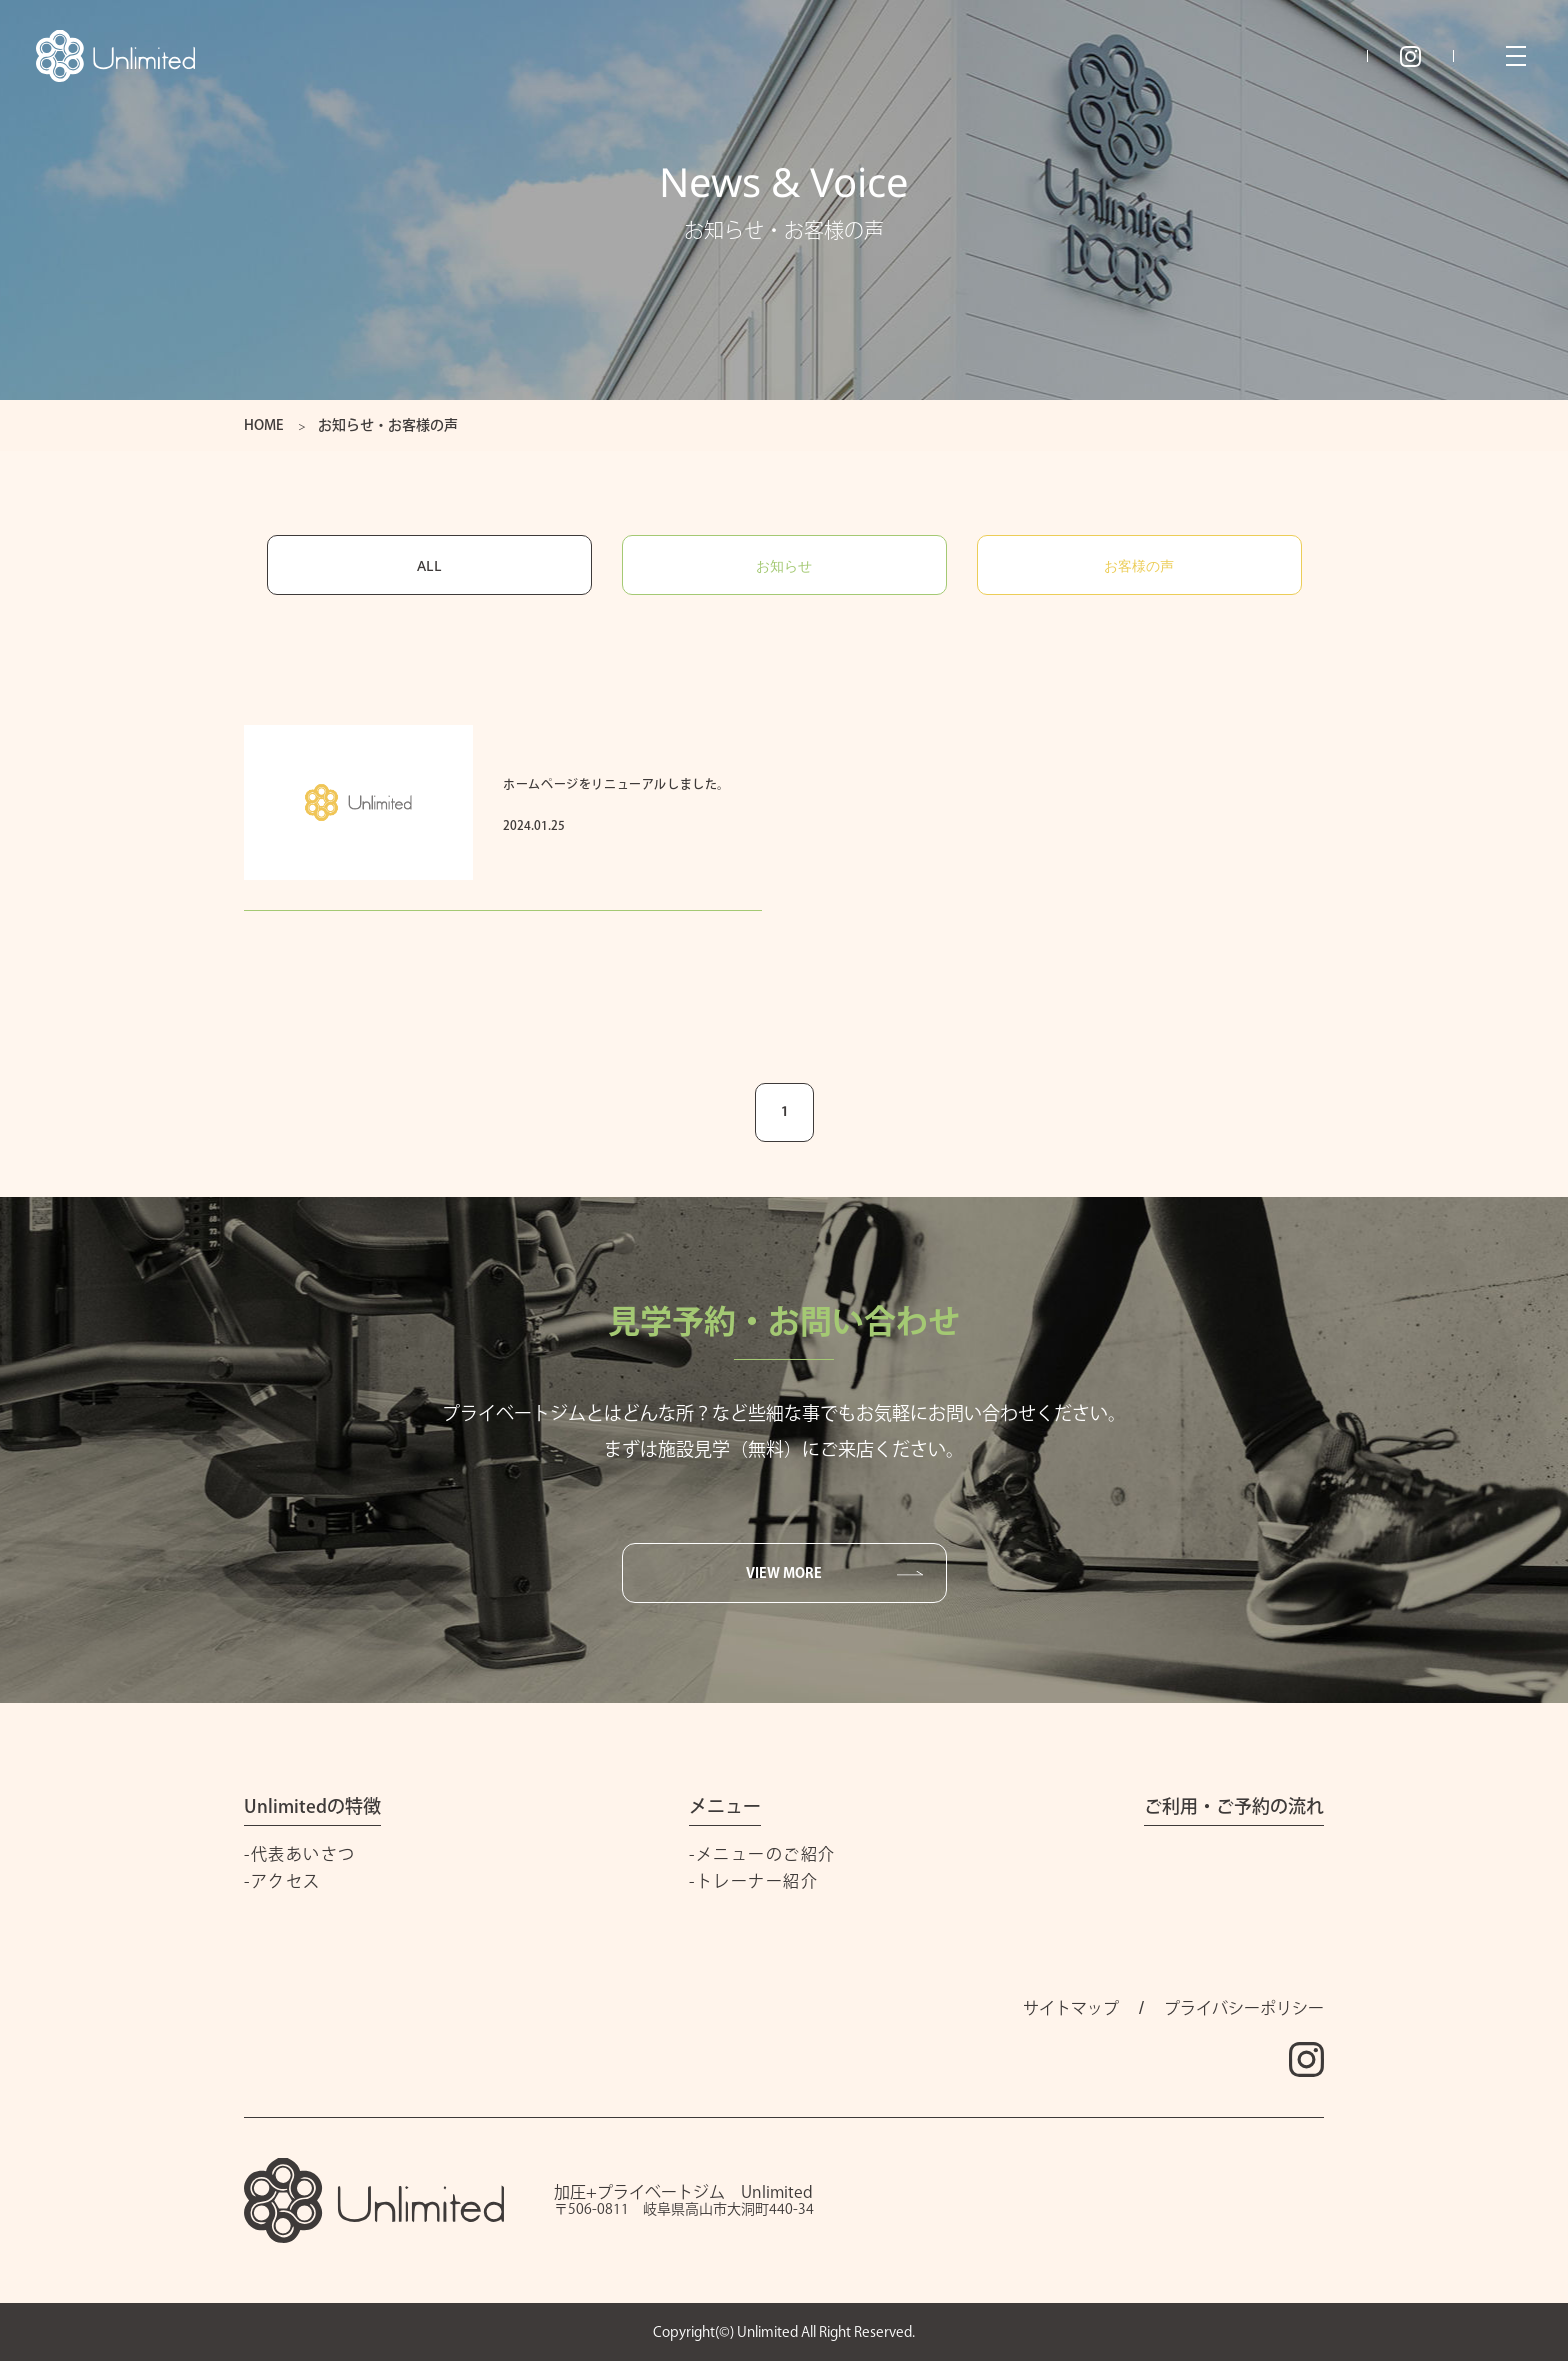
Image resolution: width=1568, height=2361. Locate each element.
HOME (263, 425)
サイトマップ (1071, 2008)
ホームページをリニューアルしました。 (616, 784)
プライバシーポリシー (1244, 2008)
